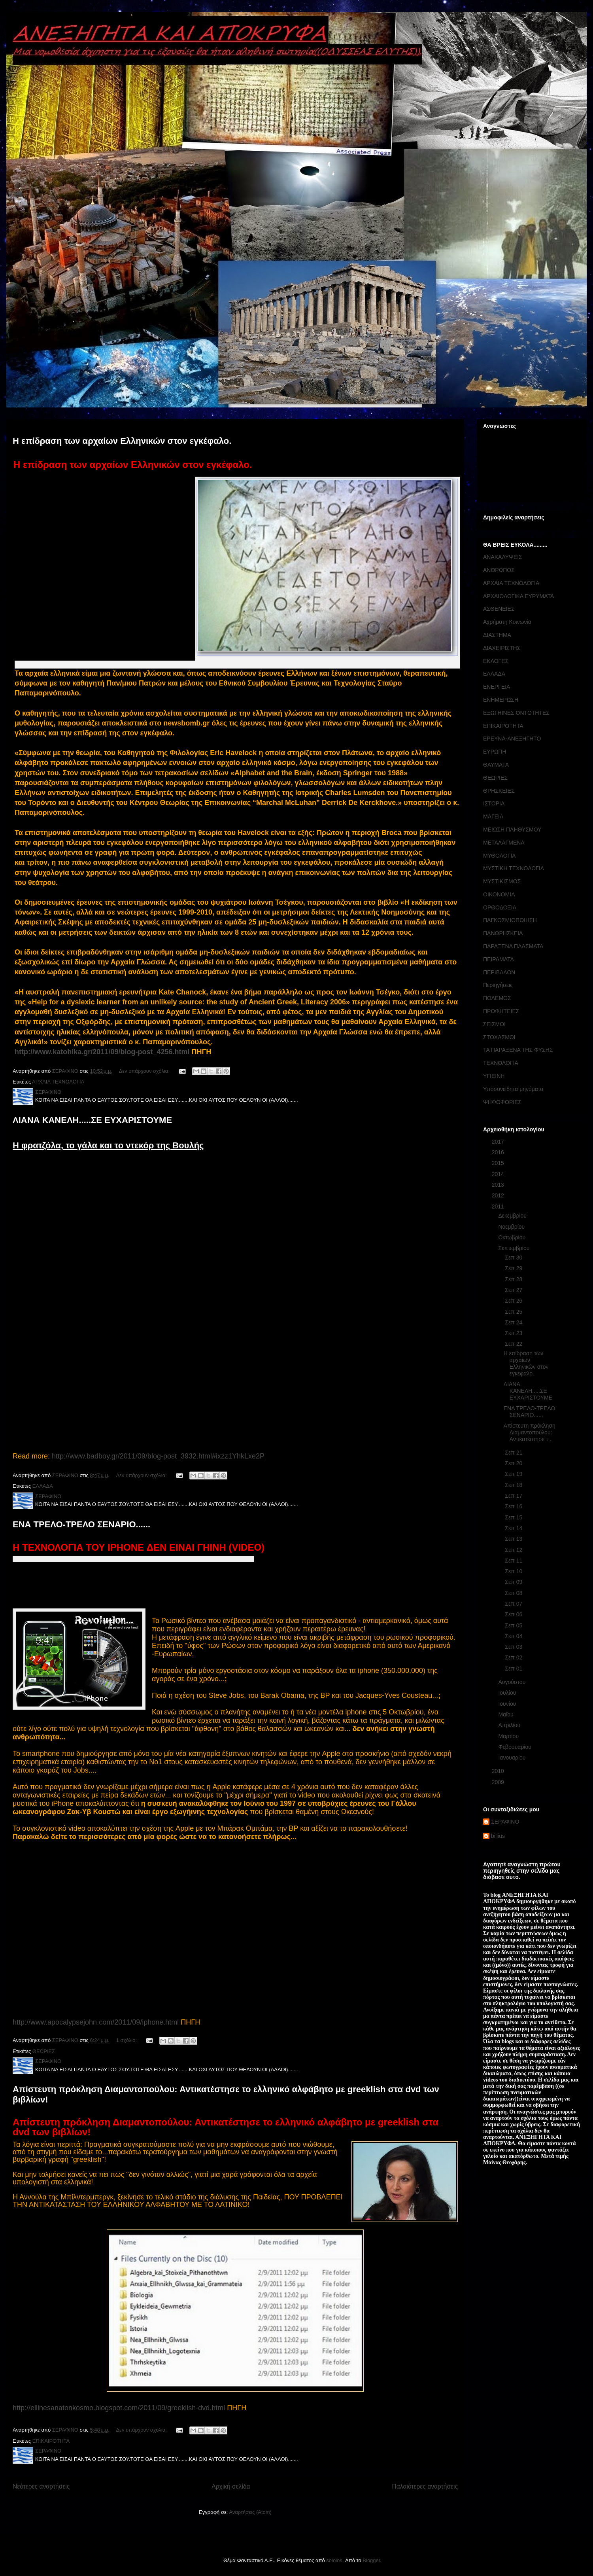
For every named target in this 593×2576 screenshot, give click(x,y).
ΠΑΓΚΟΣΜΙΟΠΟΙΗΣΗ (510, 920)
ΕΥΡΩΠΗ (494, 751)
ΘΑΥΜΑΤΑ (496, 764)
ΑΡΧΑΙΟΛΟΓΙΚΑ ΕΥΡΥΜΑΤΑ (518, 596)
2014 (499, 1174)
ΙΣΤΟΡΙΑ (493, 803)
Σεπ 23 (514, 1333)
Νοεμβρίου (512, 1227)
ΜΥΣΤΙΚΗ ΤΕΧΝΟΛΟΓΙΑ (513, 868)
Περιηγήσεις (498, 985)
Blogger (371, 2560)
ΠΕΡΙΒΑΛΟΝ (499, 972)
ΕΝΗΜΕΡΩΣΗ (500, 700)
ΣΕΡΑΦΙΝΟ (505, 1821)
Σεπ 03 (514, 1647)
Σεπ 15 (514, 1517)
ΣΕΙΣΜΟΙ (494, 1024)
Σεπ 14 (514, 1528)
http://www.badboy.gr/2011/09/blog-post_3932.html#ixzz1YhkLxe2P (158, 1456)
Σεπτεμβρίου (514, 1248)
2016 (499, 1152)
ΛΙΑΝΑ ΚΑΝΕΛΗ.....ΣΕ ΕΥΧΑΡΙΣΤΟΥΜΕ (92, 1120)
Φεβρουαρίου (515, 1747)
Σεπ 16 (514, 1506)
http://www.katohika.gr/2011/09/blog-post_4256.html (102, 1052)
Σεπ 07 (514, 1604)
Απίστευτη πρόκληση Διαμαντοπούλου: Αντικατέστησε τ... (529, 1432)
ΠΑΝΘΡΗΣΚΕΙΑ (503, 933)
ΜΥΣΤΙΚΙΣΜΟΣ (502, 881)
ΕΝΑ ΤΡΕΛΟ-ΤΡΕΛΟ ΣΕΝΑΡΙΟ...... (81, 1524)
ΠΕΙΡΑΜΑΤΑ (498, 959)
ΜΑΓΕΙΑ (493, 816)
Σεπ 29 (514, 1268)
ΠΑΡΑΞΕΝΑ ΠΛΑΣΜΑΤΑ (513, 946)
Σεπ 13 (514, 1539)
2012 (499, 1195)
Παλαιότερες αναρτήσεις (425, 2486)
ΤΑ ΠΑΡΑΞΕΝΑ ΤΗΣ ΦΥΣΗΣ (518, 1050)
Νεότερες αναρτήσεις (41, 2486)
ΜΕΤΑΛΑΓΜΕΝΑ (504, 842)
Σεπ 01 (514, 1668)
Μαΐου (506, 1714)
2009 (499, 1782)
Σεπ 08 (514, 1593)
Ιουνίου (507, 1704)
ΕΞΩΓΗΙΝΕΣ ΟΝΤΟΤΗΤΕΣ (516, 713)
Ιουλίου (507, 1693)
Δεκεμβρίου (513, 1215)
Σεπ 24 (514, 1322)
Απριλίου (510, 1725)
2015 (499, 1163)
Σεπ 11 (514, 1560)
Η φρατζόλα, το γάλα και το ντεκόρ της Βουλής (108, 1145)
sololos (334, 2560)
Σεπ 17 (514, 1496)
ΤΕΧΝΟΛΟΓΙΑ (500, 1063)
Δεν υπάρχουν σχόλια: (145, 1071)
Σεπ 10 (514, 1571)
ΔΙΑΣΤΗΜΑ (497, 635)
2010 (499, 1771)
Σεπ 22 (514, 1344)
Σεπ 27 (514, 1290)
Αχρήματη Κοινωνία (507, 622)
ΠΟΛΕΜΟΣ (497, 998)
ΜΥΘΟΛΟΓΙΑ (499, 855)
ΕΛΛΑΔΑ (42, 1486)
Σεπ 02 (514, 1657)
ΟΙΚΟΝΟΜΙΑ (499, 894)
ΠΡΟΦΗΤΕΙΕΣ (501, 1011)
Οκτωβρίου (512, 1237)
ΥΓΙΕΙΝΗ (493, 1076)
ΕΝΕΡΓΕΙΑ (496, 687)
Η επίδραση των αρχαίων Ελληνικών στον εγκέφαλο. (122, 441)
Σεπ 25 (514, 1312)
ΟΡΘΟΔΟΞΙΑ (499, 907)
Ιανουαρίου (512, 1757)
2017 (499, 1141)
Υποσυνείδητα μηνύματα (513, 1089)
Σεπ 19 (514, 1474)
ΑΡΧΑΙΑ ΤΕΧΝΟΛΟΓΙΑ (58, 1082)
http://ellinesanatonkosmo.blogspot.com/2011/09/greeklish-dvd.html (119, 2408)
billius (498, 1836)
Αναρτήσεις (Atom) (250, 2512)
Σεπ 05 (514, 1625)
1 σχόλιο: (127, 2040)
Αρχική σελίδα (231, 2486)
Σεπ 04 (514, 1636)
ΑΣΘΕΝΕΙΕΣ (499, 609)
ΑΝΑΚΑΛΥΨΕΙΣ (502, 557)
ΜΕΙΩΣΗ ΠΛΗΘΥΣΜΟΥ (512, 829)
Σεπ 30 (514, 1257)
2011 (499, 1206)
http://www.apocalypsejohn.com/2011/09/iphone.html (96, 2022)
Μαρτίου (509, 1736)
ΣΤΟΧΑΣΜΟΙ (499, 1037)
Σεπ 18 (514, 1485)
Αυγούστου (512, 1682)
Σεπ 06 (514, 1614)
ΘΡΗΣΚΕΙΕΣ (499, 791)
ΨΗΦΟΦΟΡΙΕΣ (502, 1102)
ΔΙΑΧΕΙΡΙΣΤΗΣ (501, 648)
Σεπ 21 (514, 1452)
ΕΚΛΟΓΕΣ (495, 661)
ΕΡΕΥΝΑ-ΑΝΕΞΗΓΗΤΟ (512, 738)
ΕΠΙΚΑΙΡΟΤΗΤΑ (51, 2441)
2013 (499, 1185)
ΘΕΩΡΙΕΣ (43, 2051)
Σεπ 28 (514, 1279)
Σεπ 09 (514, 1582)
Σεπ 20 (514, 1463)
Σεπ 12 (514, 1550)
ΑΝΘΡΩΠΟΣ (499, 570)
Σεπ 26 (514, 1300)
